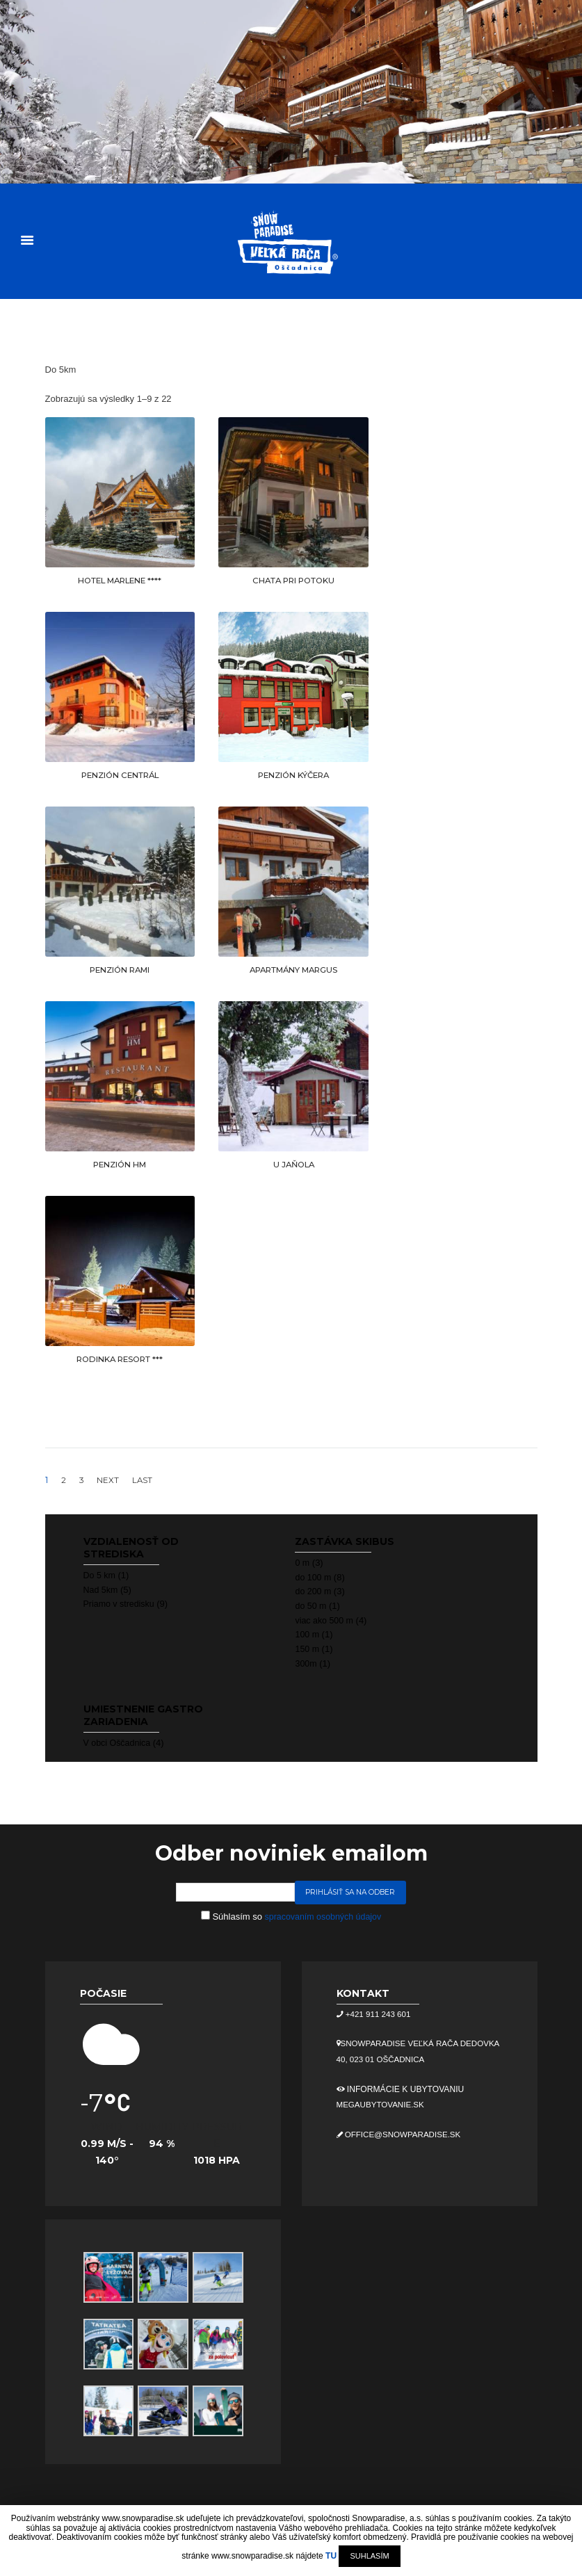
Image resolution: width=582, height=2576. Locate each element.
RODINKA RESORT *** (119, 1359)
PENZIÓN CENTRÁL (120, 775)
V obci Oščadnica (118, 1742)
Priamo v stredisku (120, 1603)
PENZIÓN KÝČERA (293, 775)
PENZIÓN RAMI (120, 969)
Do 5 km (100, 1574)
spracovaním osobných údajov (323, 1916)
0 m (302, 1562)
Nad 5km (101, 1589)
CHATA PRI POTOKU (293, 580)
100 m (307, 1633)
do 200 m (313, 1590)
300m (306, 1663)
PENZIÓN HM (120, 1164)
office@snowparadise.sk (405, 2134)
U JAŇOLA (293, 1164)
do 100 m (313, 1576)
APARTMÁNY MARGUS (293, 969)
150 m (307, 1648)
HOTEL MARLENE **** (119, 580)
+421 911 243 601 (378, 2013)
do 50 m (311, 1605)
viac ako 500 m (325, 1619)
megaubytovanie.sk (382, 2104)
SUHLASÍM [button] (369, 2556)
